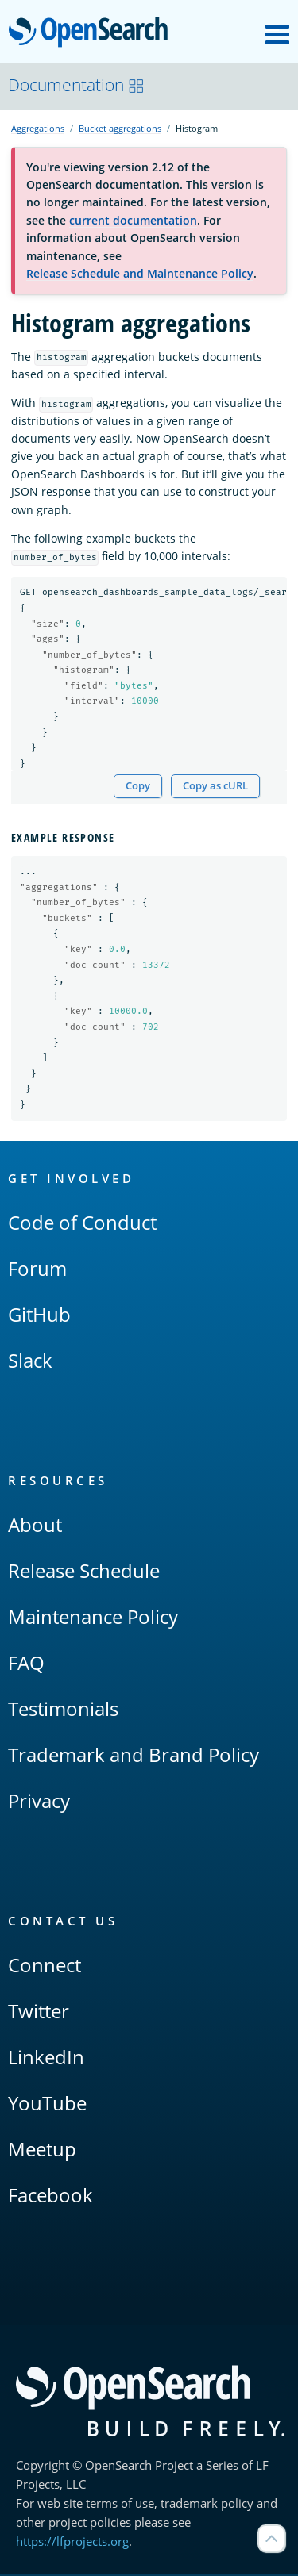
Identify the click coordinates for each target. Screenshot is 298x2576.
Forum (37, 1270)
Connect (44, 1966)
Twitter (38, 2012)
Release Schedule (84, 1572)
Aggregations (37, 128)
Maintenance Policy (93, 1618)
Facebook (50, 2196)
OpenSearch (92, 33)
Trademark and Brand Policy (133, 1756)
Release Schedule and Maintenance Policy (139, 273)
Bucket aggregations (120, 128)
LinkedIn (46, 2058)
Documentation (76, 85)
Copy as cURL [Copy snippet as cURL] (215, 786)
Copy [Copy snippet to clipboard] (138, 786)
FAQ (26, 1664)
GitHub (39, 1316)
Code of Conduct (82, 1224)
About (35, 1526)
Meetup (42, 2150)
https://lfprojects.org (72, 2543)
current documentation (133, 220)
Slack (30, 1362)
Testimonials (63, 1710)
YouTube (47, 2104)
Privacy (39, 1802)
